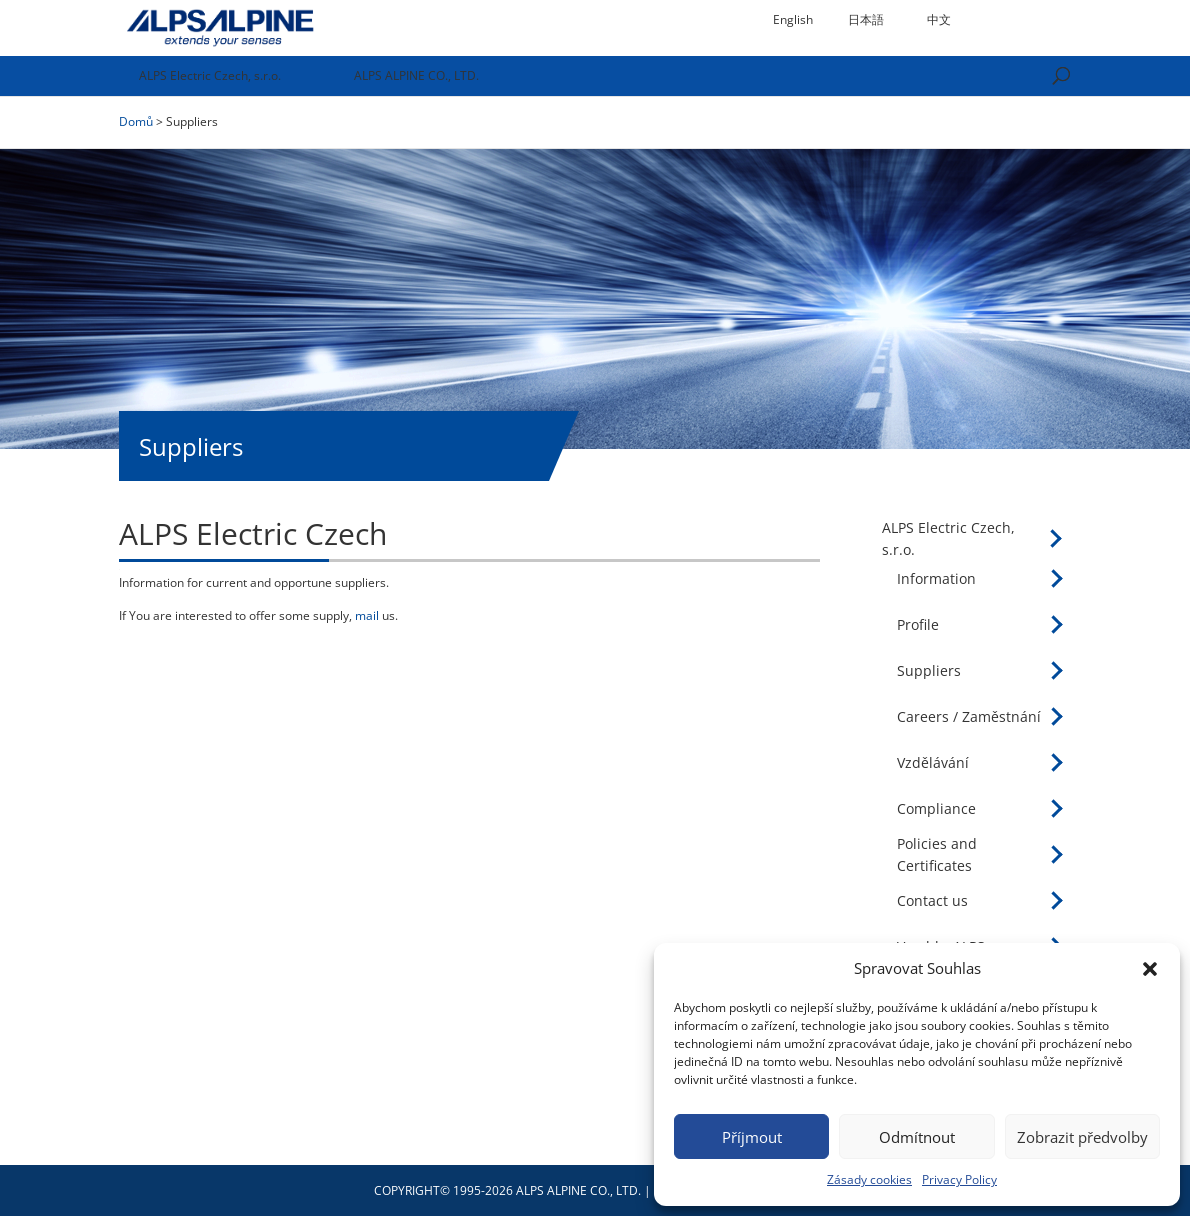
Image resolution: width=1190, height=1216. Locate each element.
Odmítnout (917, 1137)
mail (367, 615)
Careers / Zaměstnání (969, 716)
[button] (1150, 969)
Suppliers (929, 670)
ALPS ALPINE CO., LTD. (416, 75)
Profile (918, 624)
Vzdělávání (933, 762)
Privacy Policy (959, 1179)
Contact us (932, 900)
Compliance (936, 808)
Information (936, 578)
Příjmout (752, 1137)
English (793, 19)
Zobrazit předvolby (1082, 1137)
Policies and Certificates (937, 855)
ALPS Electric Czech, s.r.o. (210, 75)
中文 (939, 19)
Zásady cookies (869, 1179)
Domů (136, 121)
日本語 (866, 19)
